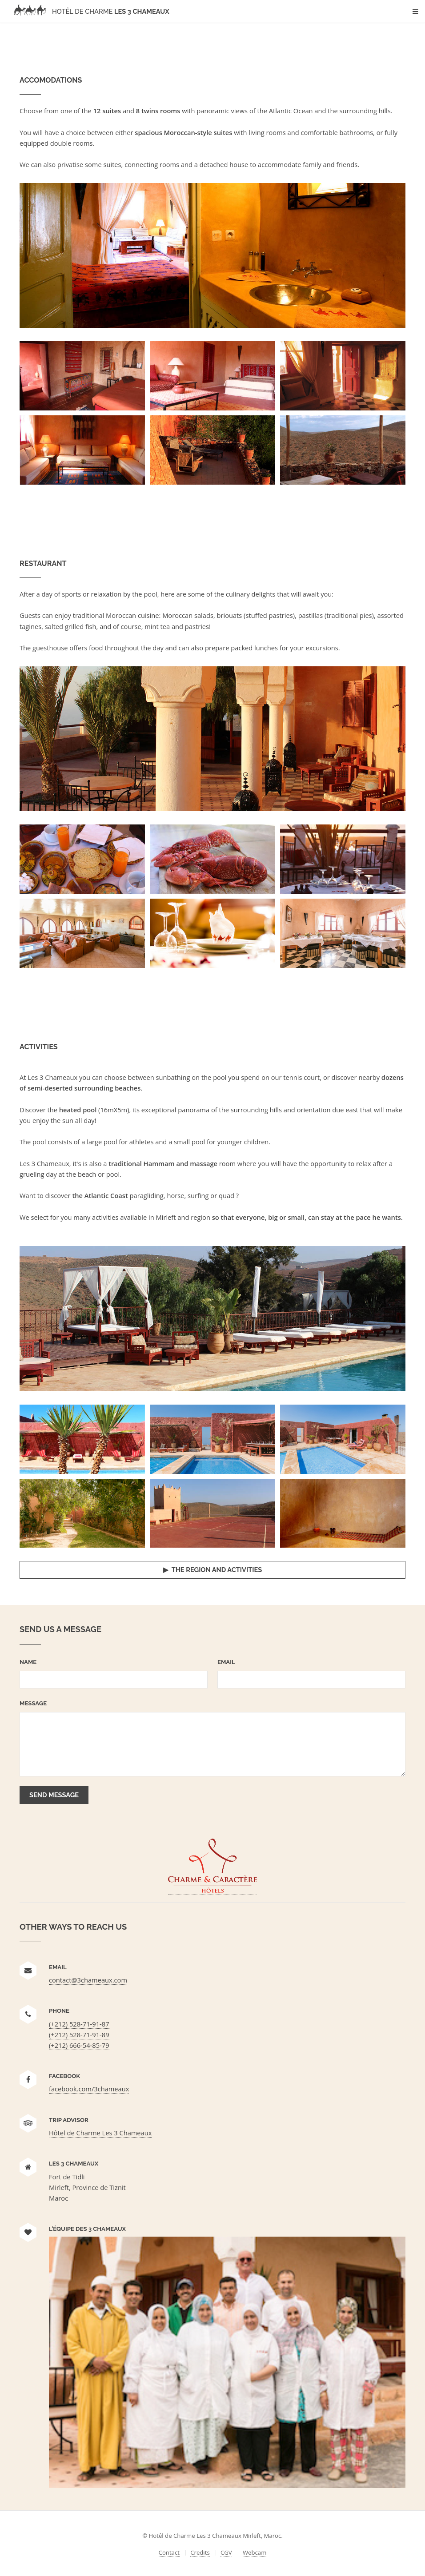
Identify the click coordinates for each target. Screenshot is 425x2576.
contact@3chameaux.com (88, 1979)
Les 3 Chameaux (89, 11)
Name (28, 1662)
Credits (199, 2552)
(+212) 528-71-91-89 (79, 2034)
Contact (169, 2552)
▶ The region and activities (212, 1569)
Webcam (255, 2552)
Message (33, 1703)
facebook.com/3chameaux (89, 2088)
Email (226, 1662)
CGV (226, 2552)
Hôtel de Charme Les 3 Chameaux (100, 2132)
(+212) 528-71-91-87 (79, 2023)
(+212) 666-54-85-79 (79, 2045)
